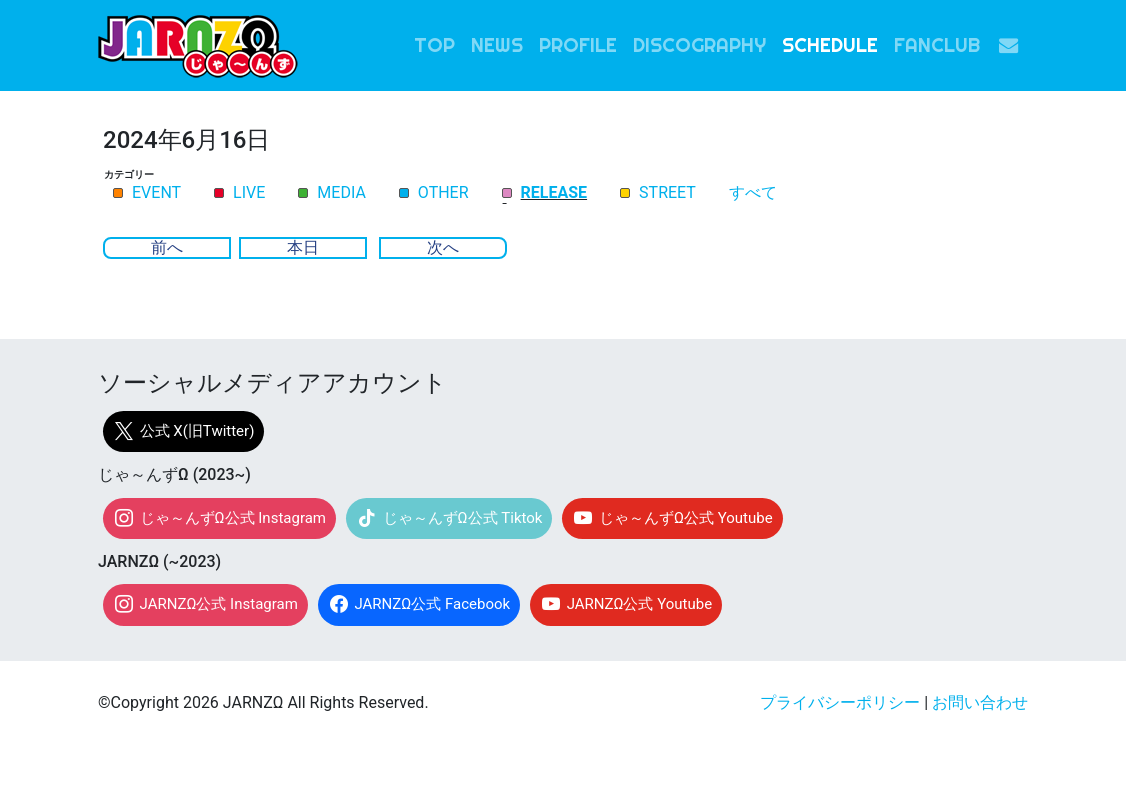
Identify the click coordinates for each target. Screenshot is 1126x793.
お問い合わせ (980, 702)
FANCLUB (937, 45)
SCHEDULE (830, 45)
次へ (443, 247)
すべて (753, 193)
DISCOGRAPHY (699, 45)
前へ (167, 247)
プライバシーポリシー (840, 702)
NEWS (497, 45)
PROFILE (578, 45)
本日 (303, 247)
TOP (434, 45)
